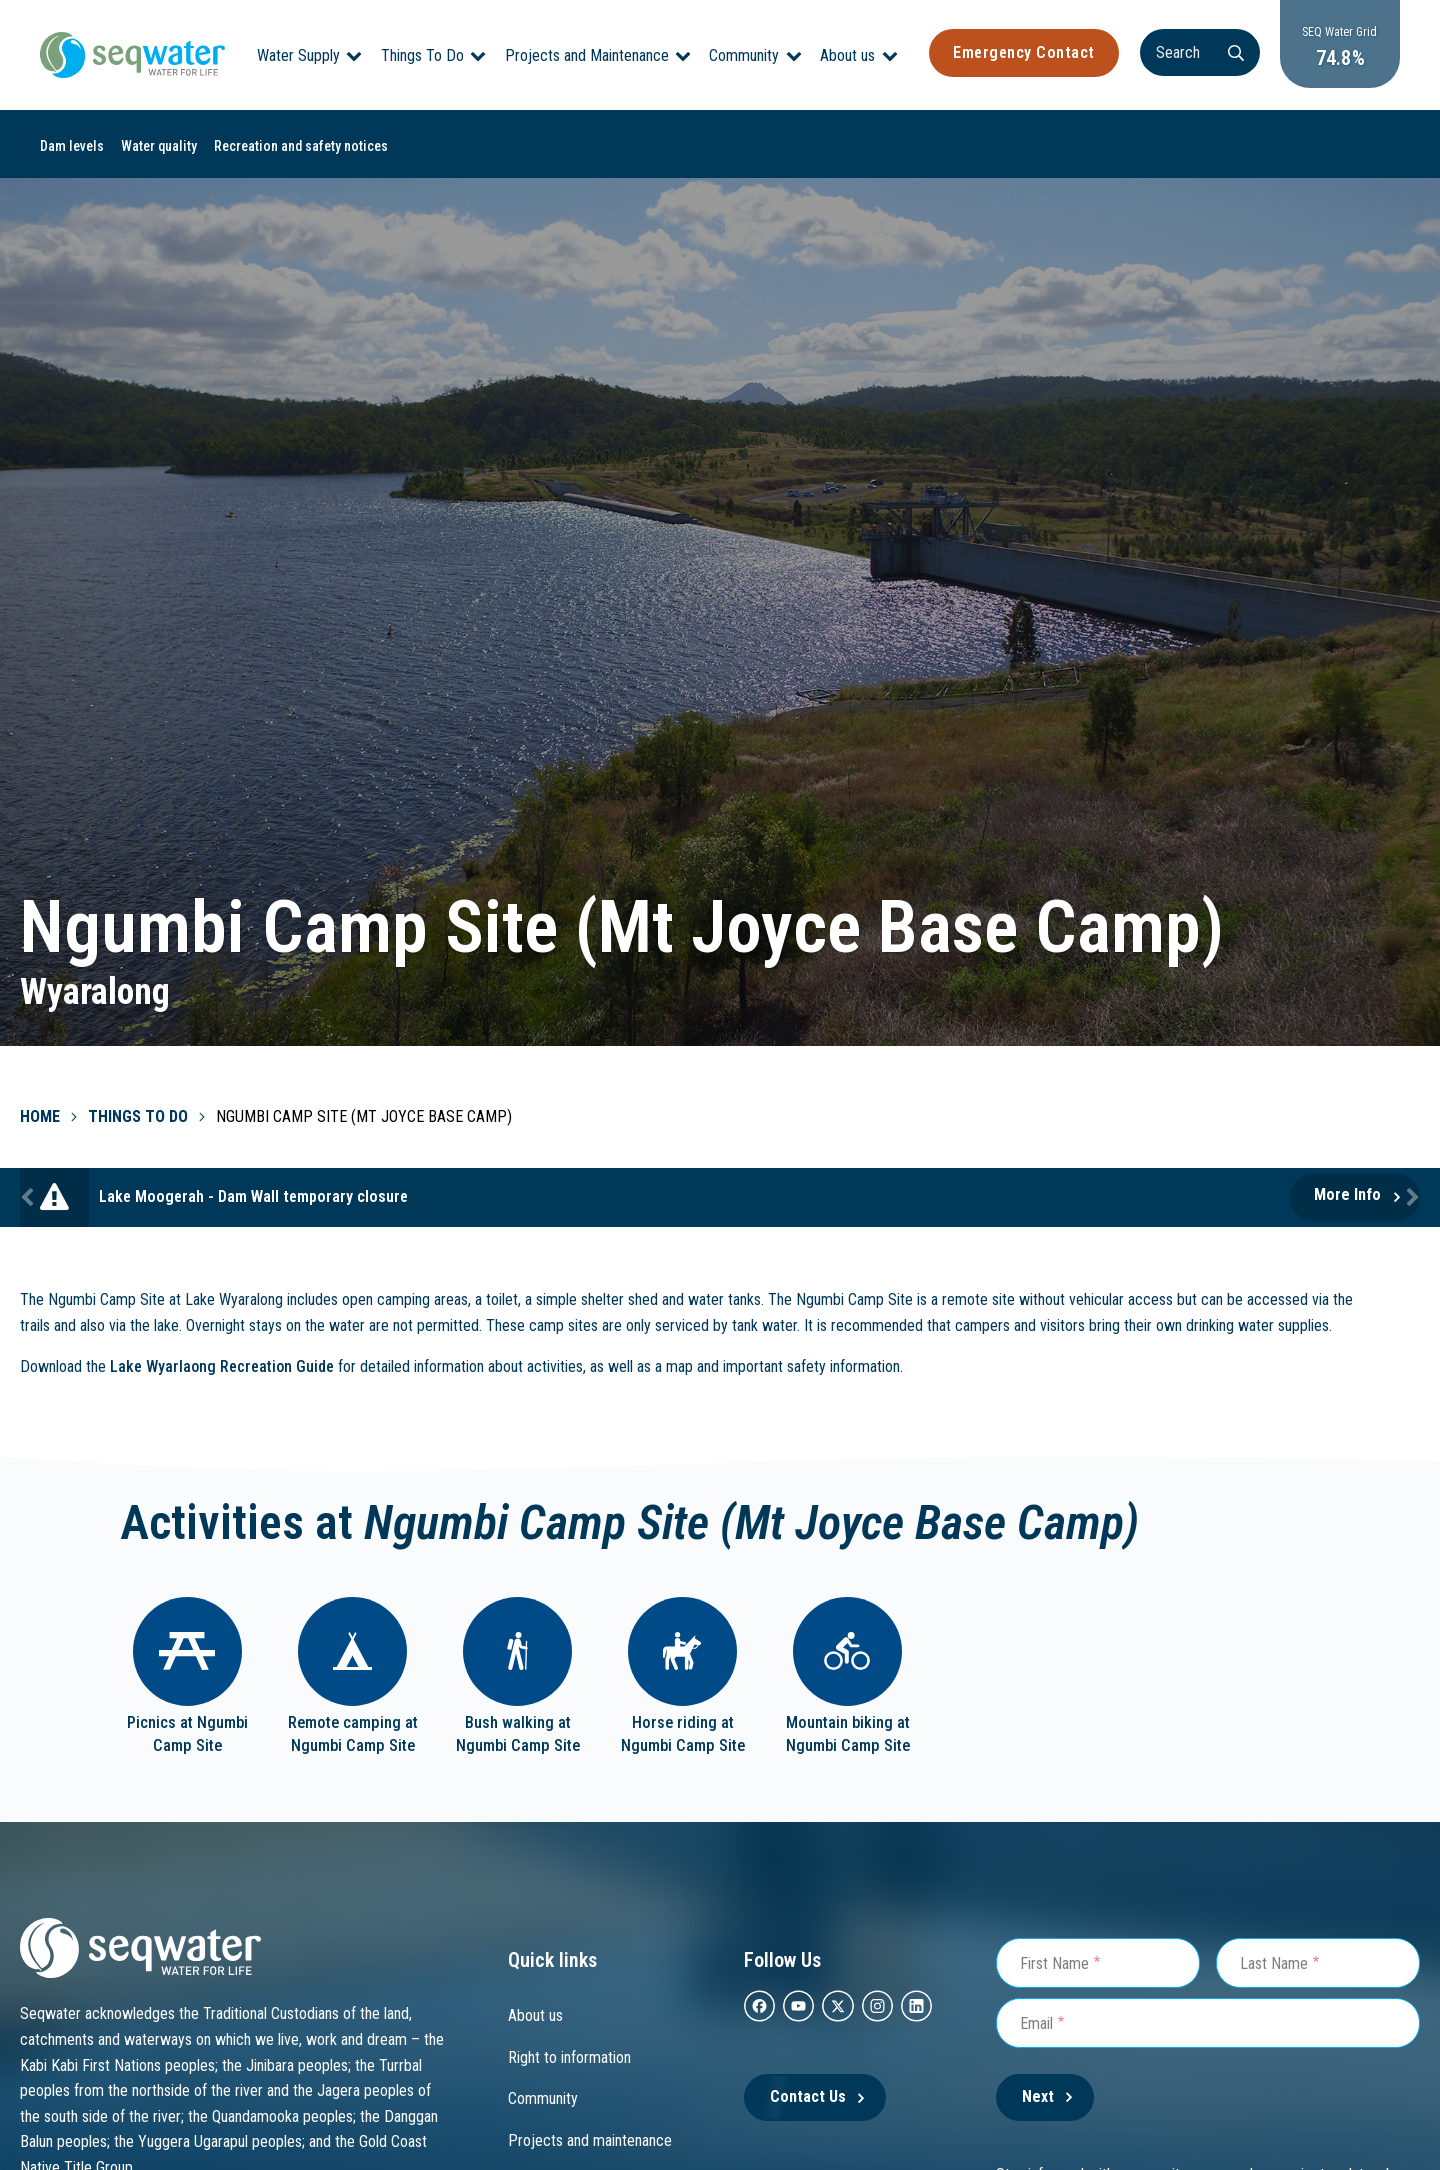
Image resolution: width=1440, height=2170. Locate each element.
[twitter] (837, 2006)
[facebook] (759, 2006)
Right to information (569, 2057)
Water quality (159, 146)
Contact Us (808, 2096)
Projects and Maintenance (587, 55)
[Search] (1200, 52)
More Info (1347, 1194)
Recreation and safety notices (301, 146)
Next (1410, 1197)
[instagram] (877, 2006)
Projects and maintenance (590, 2140)
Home (40, 1116)
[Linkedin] (916, 2006)
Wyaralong (95, 992)
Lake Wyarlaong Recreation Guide (222, 1366)
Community (744, 55)
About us (847, 55)
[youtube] (798, 2006)
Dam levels (72, 146)
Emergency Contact (1024, 52)
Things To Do (422, 55)
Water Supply (298, 55)
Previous (29, 1197)
